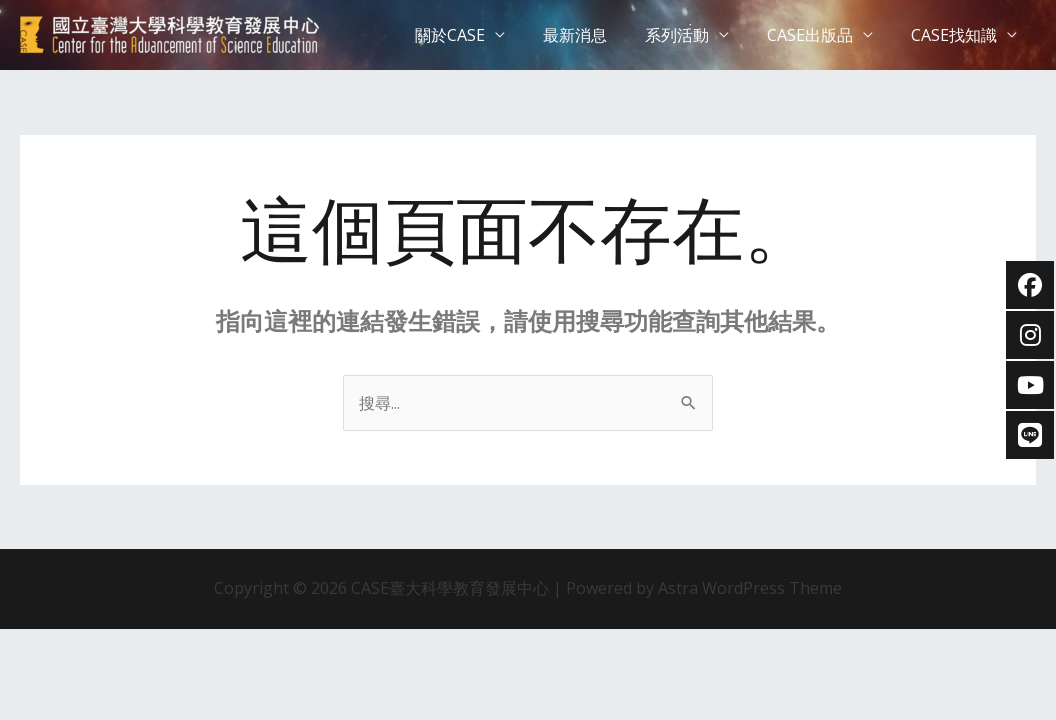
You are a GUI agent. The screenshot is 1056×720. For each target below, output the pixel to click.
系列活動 (692, 35)
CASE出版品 (819, 35)
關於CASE (477, 35)
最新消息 (596, 35)
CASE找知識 (957, 35)
